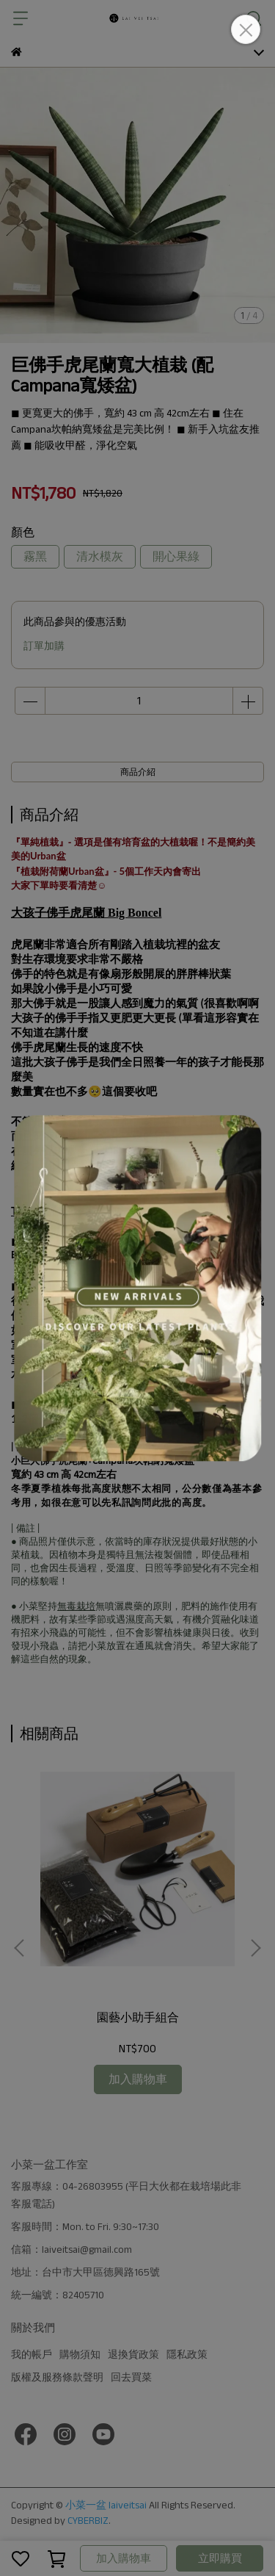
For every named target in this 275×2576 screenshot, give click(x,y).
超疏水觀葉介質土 (176, 1329)
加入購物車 (123, 2558)
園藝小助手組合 (138, 2017)
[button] (255, 1948)
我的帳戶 (31, 2354)
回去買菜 (131, 2377)
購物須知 (79, 2354)
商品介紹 (137, 771)
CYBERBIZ (88, 2520)
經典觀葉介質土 (71, 1314)
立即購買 (220, 2558)
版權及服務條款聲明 (57, 2377)
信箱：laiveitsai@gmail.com (71, 2249)
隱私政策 (187, 2354)
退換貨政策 (133, 2354)
